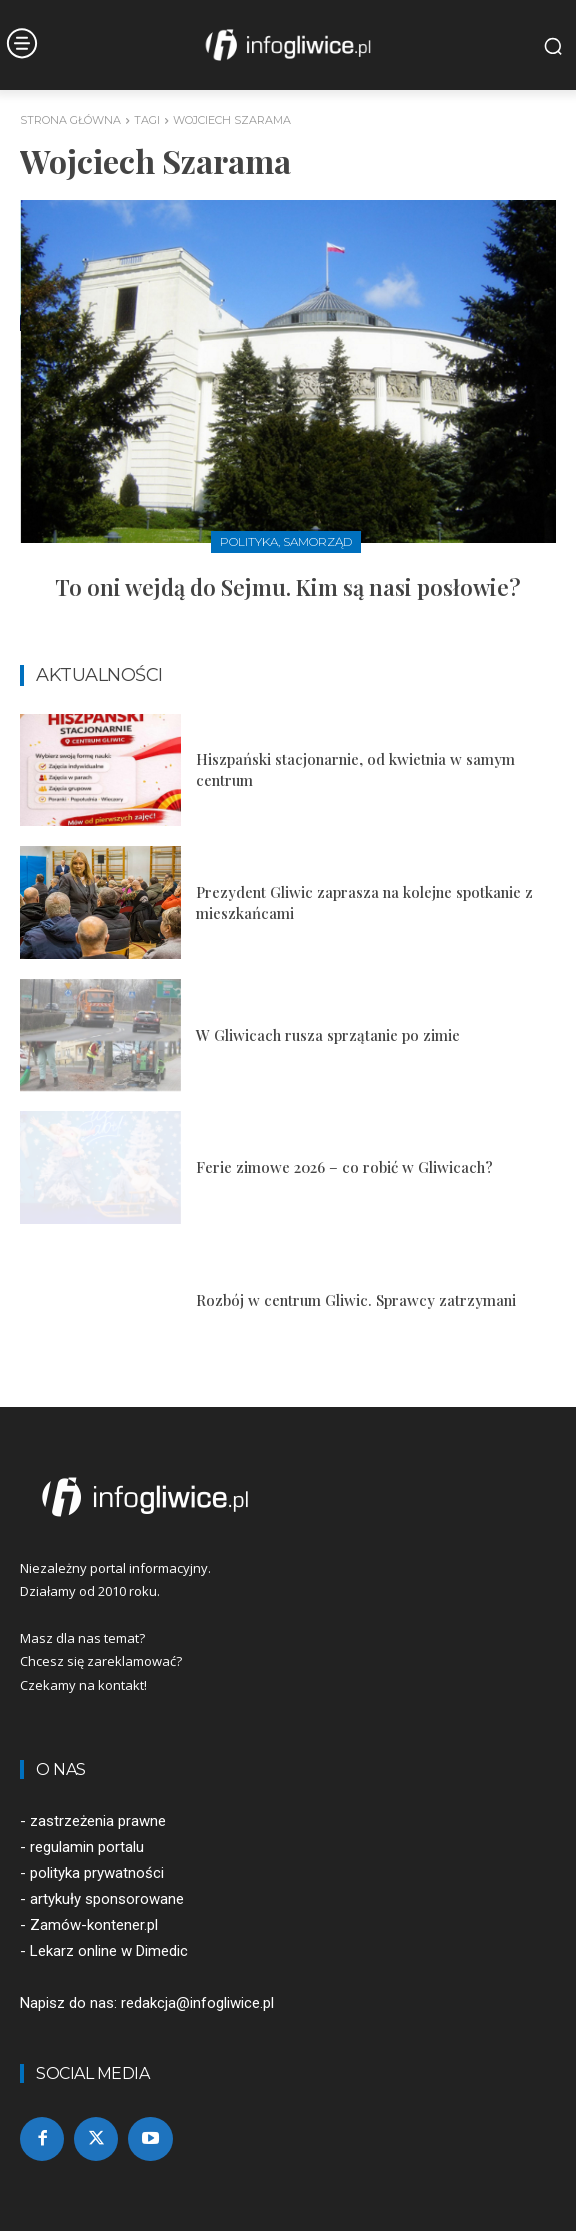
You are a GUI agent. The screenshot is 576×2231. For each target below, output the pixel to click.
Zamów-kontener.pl (94, 1925)
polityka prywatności (97, 1873)
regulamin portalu (87, 1847)
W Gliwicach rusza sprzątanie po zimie (328, 1035)
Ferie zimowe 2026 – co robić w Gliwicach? (344, 1167)
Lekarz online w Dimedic (109, 1951)
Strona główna (70, 120)
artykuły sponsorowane (107, 1899)
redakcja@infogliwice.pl (197, 2003)
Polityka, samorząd (286, 541)
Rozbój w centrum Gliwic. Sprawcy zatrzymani (356, 1300)
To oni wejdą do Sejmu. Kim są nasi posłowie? (288, 587)
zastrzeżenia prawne (98, 1821)
